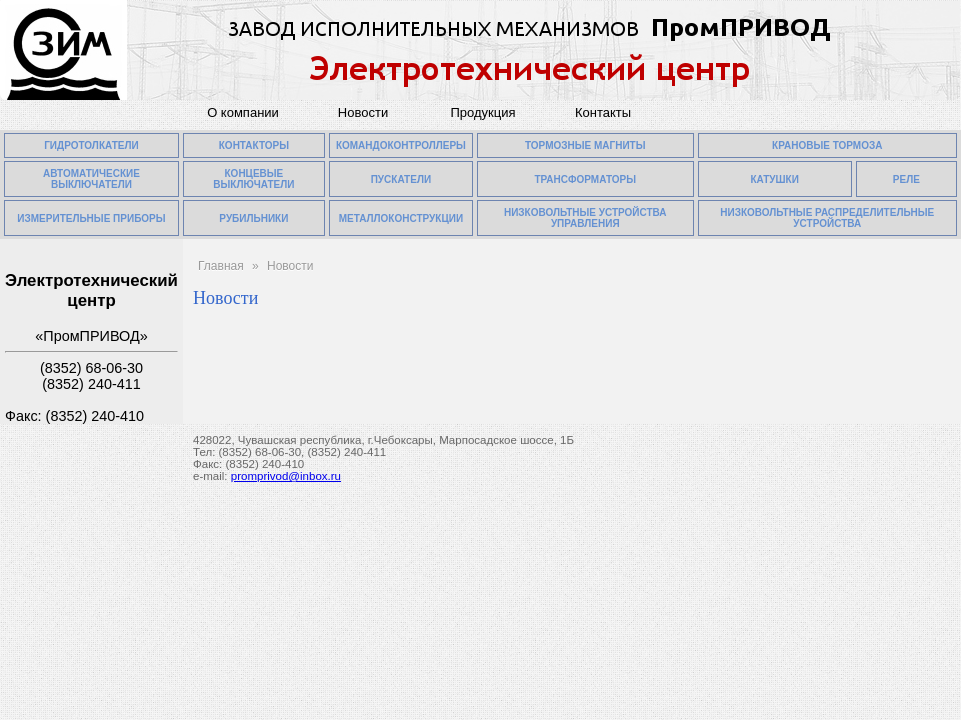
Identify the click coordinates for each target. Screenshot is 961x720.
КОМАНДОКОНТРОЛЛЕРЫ (401, 145)
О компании (243, 112)
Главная (221, 266)
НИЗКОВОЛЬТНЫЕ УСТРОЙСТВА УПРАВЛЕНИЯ (585, 218)
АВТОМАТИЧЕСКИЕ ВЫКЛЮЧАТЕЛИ (91, 179)
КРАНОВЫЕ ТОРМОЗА (827, 145)
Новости (363, 112)
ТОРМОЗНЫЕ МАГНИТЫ (585, 145)
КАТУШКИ (774, 179)
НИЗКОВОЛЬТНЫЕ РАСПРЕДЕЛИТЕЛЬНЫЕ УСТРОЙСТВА (827, 218)
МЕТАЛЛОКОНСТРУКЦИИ (401, 218)
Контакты (603, 112)
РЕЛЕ (906, 179)
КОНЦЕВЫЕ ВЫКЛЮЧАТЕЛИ (253, 179)
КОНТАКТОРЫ (254, 145)
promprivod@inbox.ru (286, 476)
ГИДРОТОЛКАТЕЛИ (91, 145)
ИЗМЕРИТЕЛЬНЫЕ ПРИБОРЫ (91, 218)
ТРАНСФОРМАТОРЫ (585, 179)
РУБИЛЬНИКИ (253, 218)
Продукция (482, 112)
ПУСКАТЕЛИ (401, 179)
